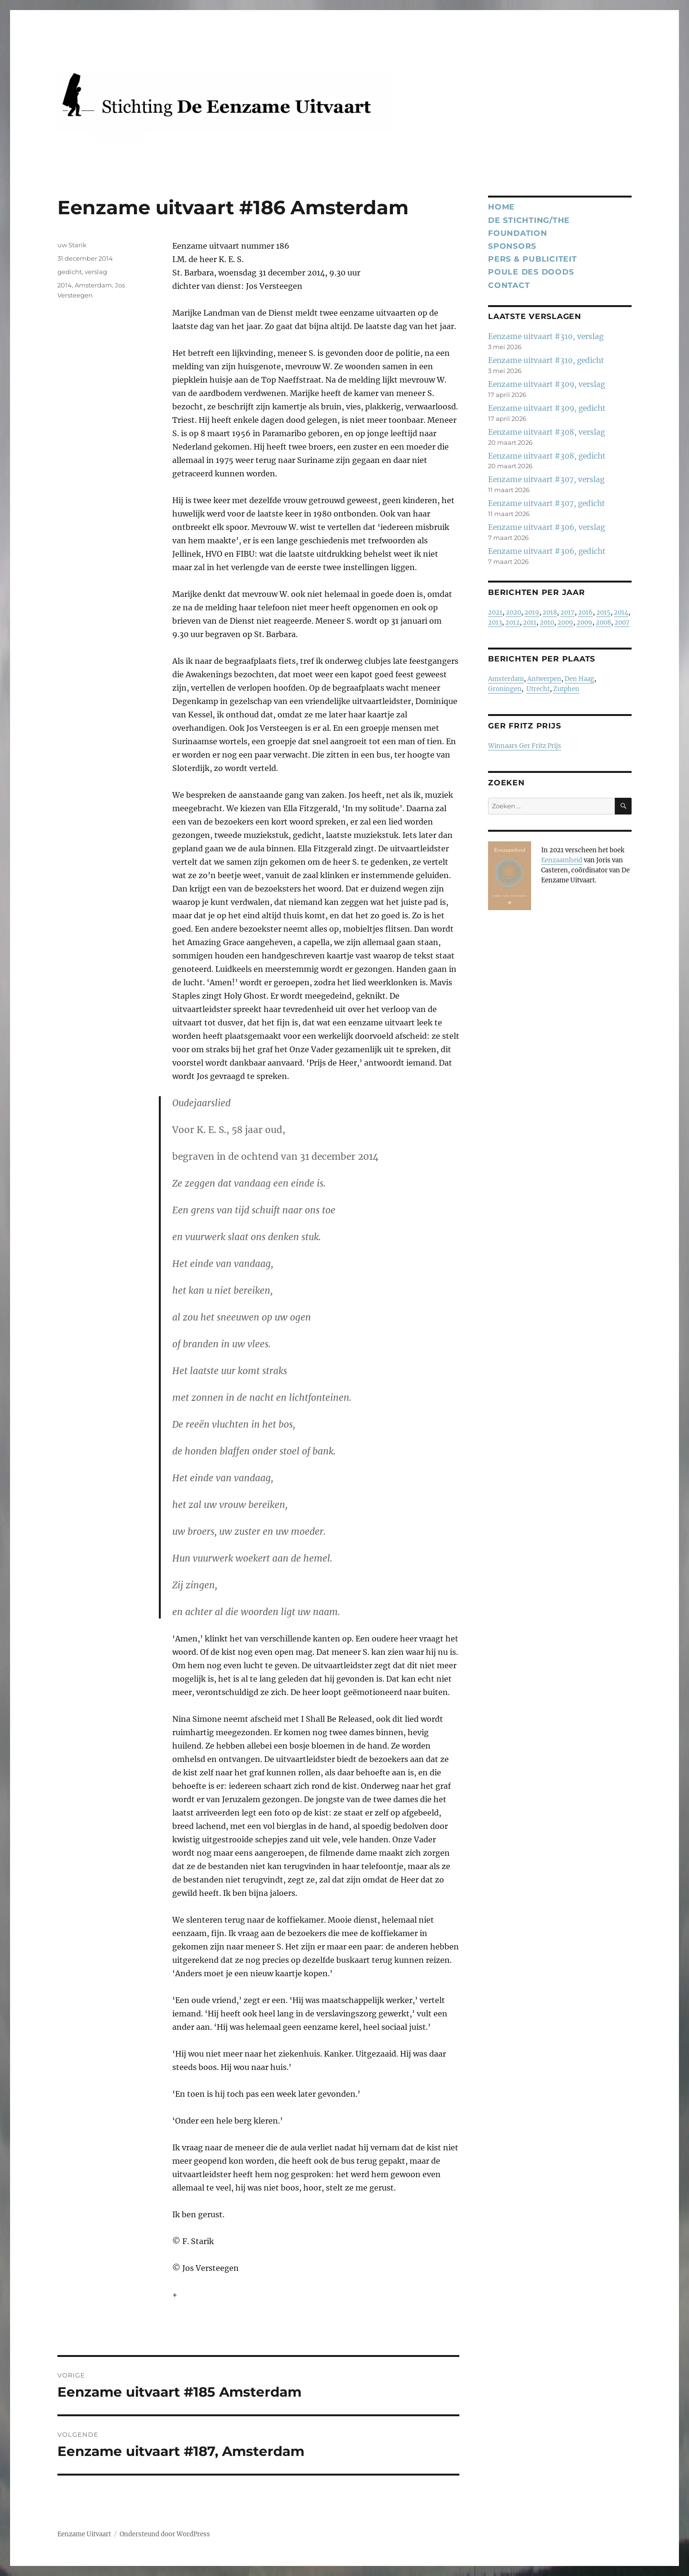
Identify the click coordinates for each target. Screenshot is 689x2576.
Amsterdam (93, 285)
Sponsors (512, 246)
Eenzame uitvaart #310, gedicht (546, 360)
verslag (96, 271)
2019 (531, 612)
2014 (64, 285)
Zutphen (566, 689)
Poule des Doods (531, 271)
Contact (509, 285)
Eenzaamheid (561, 860)
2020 (513, 612)
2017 (567, 612)
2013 (495, 622)
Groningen (505, 689)
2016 (585, 612)
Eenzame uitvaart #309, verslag (546, 384)
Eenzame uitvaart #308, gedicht (546, 456)
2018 (550, 612)
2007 (622, 622)
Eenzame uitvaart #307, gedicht (546, 503)
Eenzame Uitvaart (84, 2534)
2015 (603, 612)
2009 (565, 622)
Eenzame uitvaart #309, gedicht (546, 408)
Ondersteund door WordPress (165, 2534)
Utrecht (538, 689)
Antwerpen (544, 679)
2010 (547, 622)
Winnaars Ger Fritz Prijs (524, 746)
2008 (603, 622)
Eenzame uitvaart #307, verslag (546, 479)
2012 (512, 622)
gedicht (69, 271)
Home (501, 206)
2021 (495, 612)
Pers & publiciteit (532, 259)
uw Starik (72, 245)
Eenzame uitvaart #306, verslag (546, 527)
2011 (529, 622)
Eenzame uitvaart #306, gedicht (546, 551)
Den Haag (579, 679)
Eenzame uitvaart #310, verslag (545, 336)
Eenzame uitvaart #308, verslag (546, 432)
